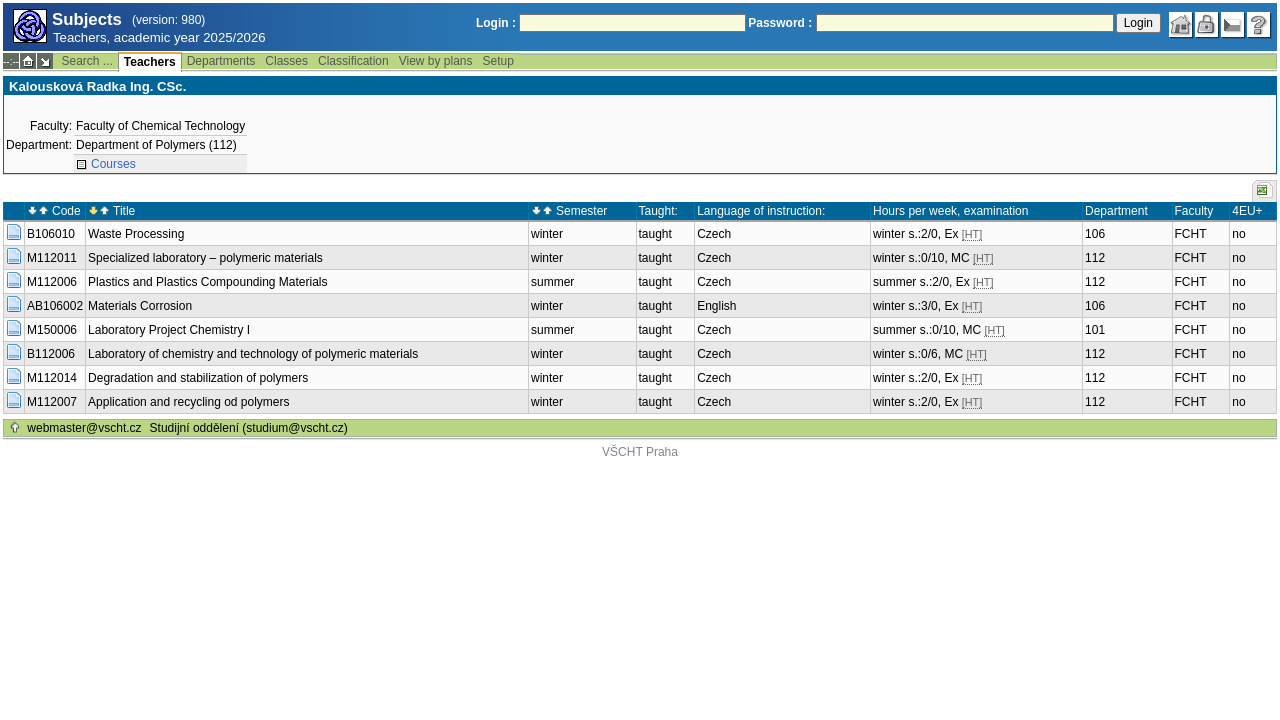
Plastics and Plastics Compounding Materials (207, 282)
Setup (498, 61)
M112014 (52, 378)
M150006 (52, 330)
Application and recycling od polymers (188, 402)
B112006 (51, 354)
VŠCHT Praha (640, 452)
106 (1095, 234)
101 (1095, 330)
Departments (221, 61)
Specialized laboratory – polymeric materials (205, 258)
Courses (113, 164)
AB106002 (55, 306)
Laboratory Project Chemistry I (169, 330)
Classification (353, 61)
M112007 (52, 402)
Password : (780, 23)
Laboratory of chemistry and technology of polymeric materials (253, 354)
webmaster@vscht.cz (84, 428)
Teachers (150, 62)
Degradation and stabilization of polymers (198, 378)
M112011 (52, 258)
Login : (496, 23)
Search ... (86, 61)
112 (1095, 258)
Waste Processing (136, 234)
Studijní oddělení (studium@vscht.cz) (249, 428)
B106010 (51, 234)
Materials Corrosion (140, 306)
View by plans (436, 61)
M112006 (52, 282)
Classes (286, 61)
